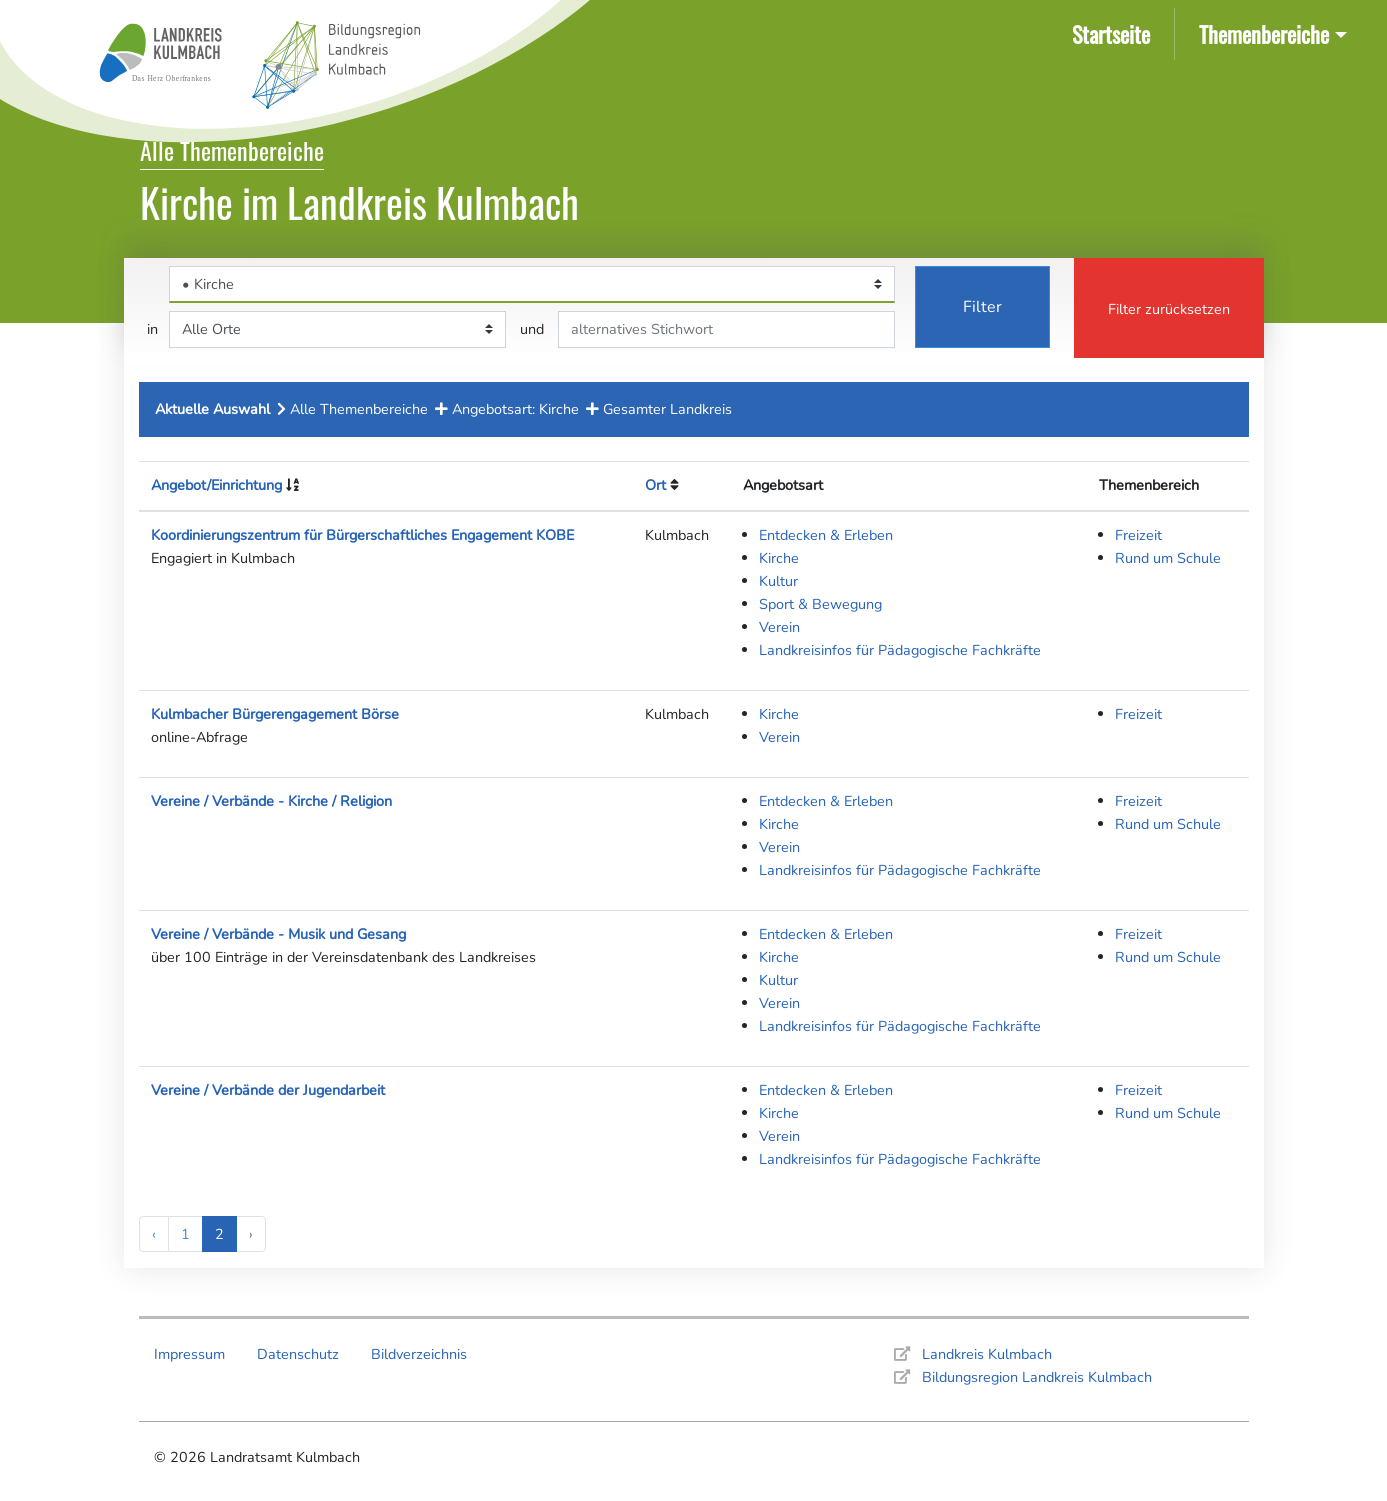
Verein (779, 627)
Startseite (1115, 32)
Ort (655, 485)
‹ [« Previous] (154, 1234)
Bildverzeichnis (419, 1354)
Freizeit (1138, 535)
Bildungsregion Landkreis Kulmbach (1037, 1377)
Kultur (778, 581)
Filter (982, 307)
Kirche (779, 558)
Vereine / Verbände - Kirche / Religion (271, 801)
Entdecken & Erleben (826, 535)
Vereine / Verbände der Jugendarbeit (268, 1090)
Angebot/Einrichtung (216, 485)
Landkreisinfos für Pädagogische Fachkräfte (900, 650)
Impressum (189, 1354)
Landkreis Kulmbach (987, 1354)
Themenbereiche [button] (1264, 33)
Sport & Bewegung (820, 604)
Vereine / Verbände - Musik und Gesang (278, 934)
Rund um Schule (1168, 558)
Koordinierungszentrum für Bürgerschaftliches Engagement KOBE (362, 535)
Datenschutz (298, 1354)
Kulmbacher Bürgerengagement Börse (275, 714)
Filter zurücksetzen (1169, 309)
